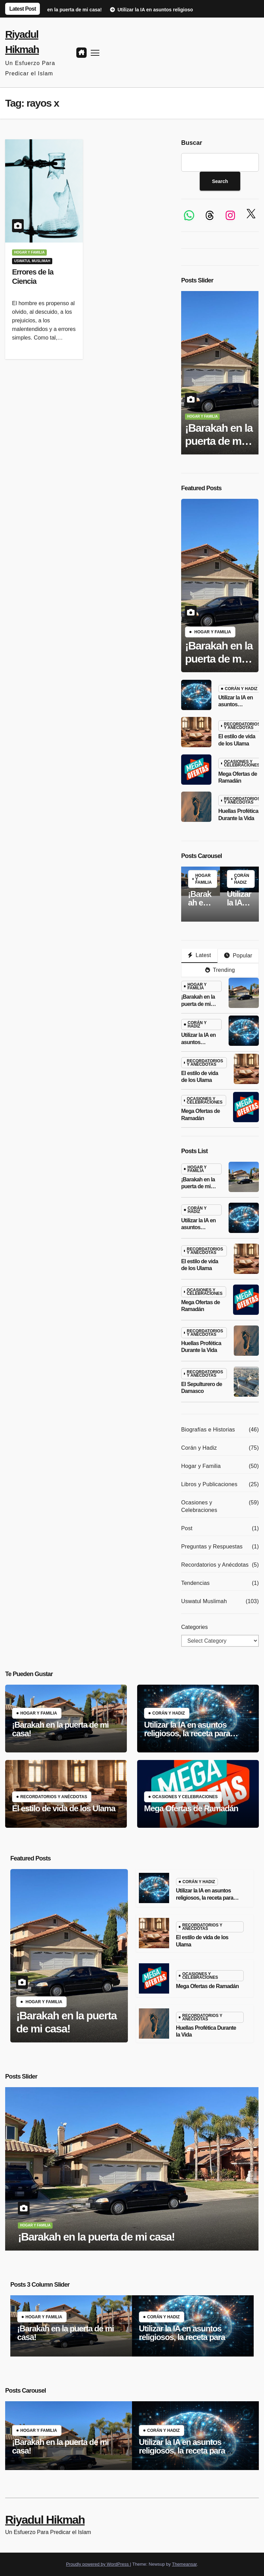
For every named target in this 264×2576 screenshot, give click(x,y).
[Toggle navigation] (95, 52)
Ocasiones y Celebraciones (242, 763)
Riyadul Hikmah (45, 2519)
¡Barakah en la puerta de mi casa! (218, 441)
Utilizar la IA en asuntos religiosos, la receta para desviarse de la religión (187, 1733)
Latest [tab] (199, 955)
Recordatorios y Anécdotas (242, 726)
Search (220, 181)
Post (186, 1528)
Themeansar (184, 2564)
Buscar (191, 142)
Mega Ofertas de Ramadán (191, 1808)
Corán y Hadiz (241, 688)
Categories (194, 1627)
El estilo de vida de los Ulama (63, 1808)
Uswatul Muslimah (32, 261)
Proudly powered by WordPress (98, 2564)
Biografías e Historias (208, 1429)
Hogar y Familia (29, 252)
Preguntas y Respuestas (212, 1546)
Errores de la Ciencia (32, 276)
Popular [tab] (238, 955)
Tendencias (195, 1583)
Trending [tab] (220, 970)
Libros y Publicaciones (209, 1484)
